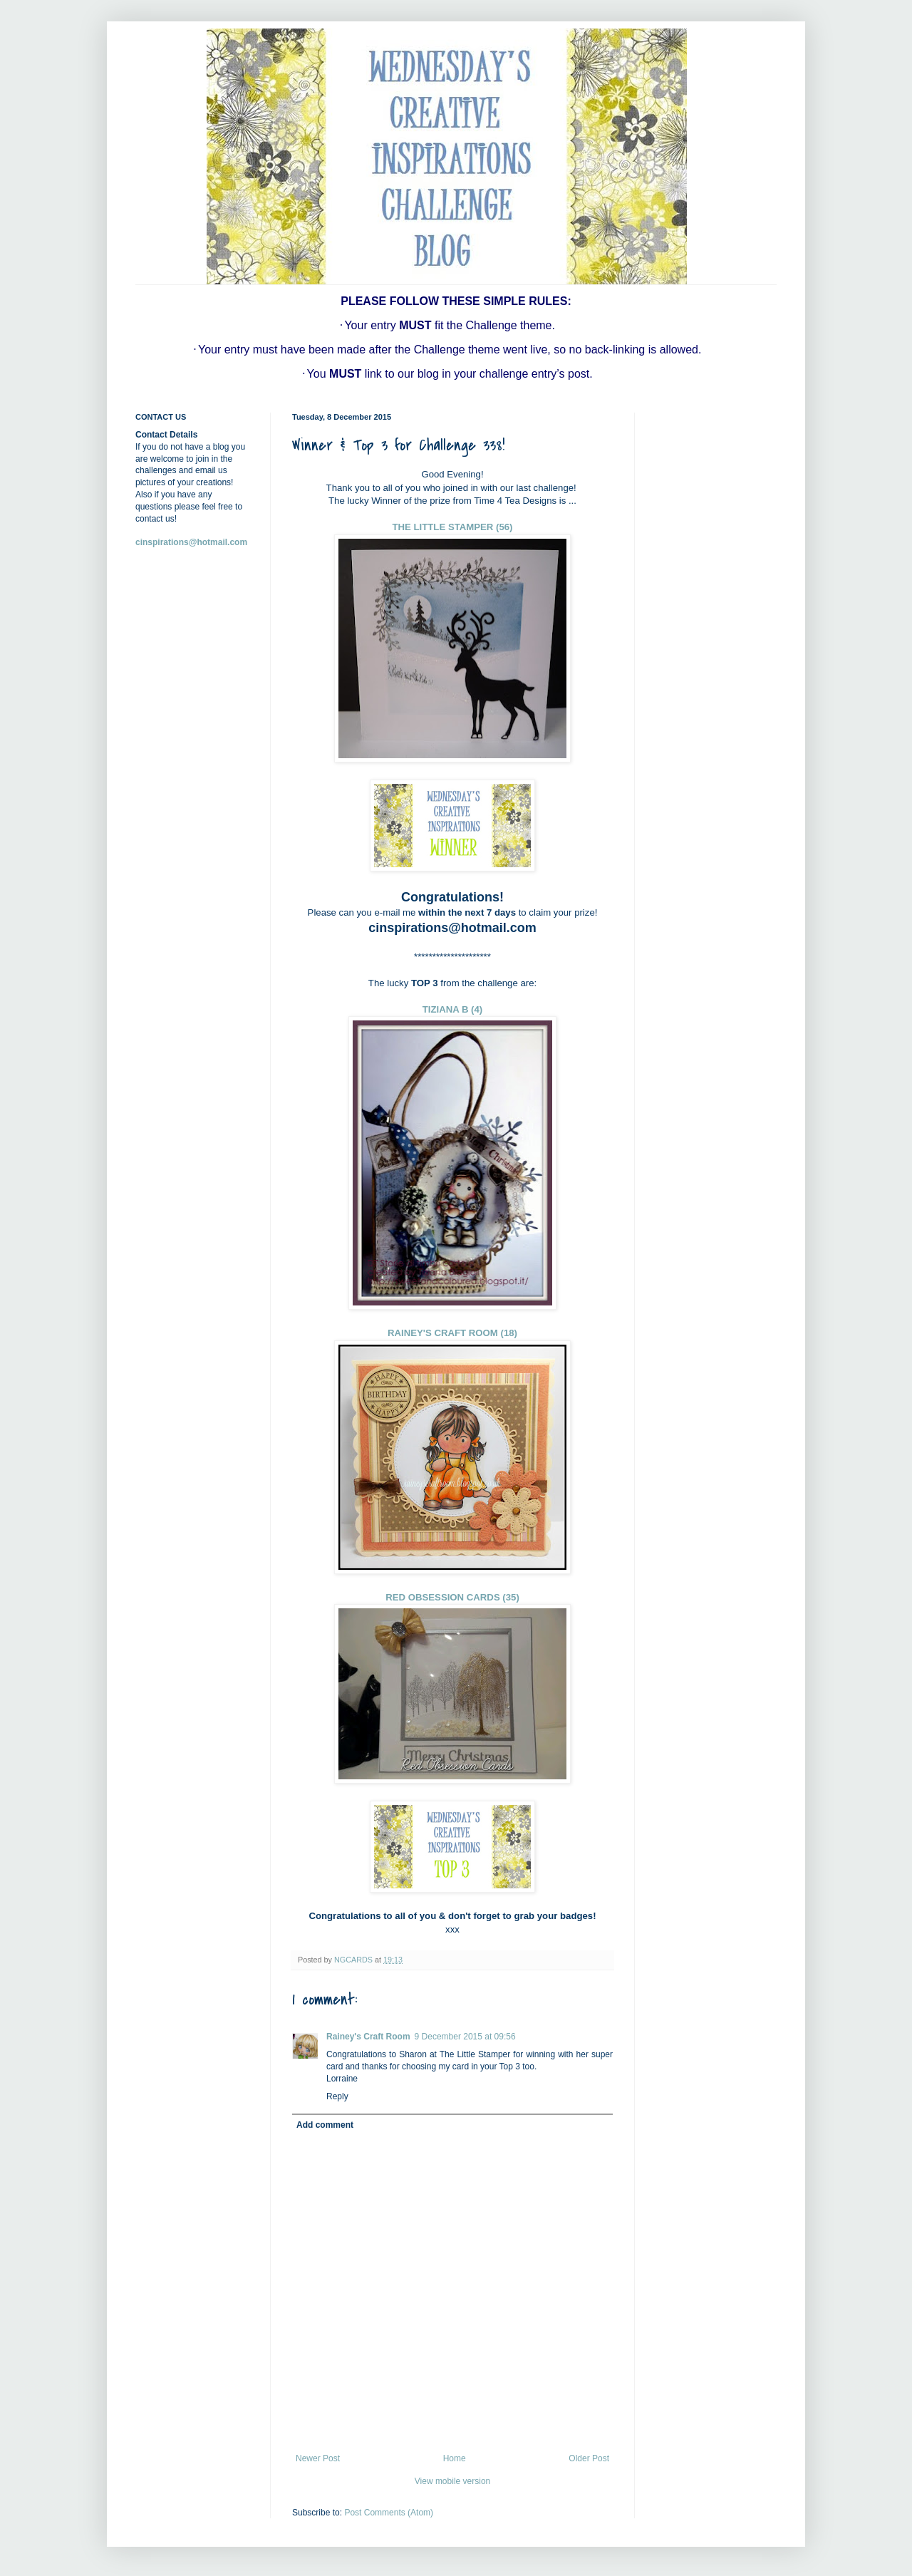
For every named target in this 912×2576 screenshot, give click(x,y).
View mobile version (453, 2481)
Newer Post (318, 2458)
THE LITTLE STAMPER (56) (453, 527)
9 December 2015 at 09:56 (465, 2037)
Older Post (589, 2458)
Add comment (324, 2125)
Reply (337, 2096)
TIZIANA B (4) (453, 1009)
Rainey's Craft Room (368, 2037)
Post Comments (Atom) (388, 2513)
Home (454, 2458)
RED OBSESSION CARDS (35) (452, 1597)
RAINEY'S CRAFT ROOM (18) (452, 1333)
